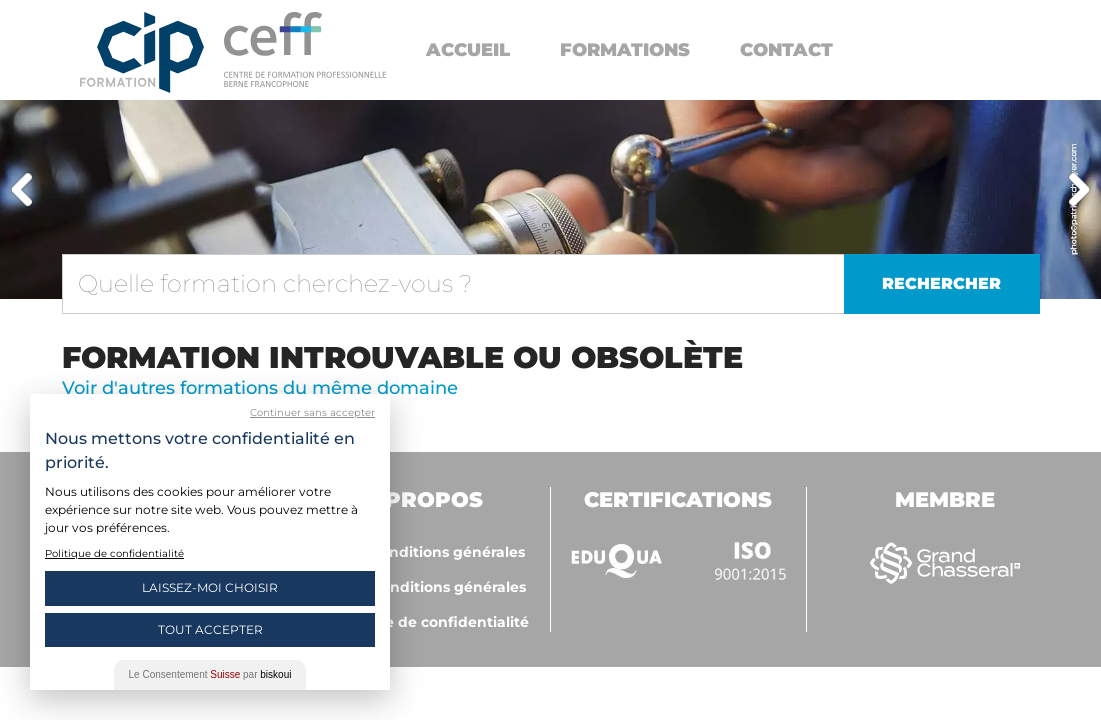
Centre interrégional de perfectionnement (142, 52)
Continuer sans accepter (312, 412)
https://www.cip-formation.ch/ (305, 49)
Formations (625, 50)
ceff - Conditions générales (428, 587)
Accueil (468, 50)
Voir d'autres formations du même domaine (260, 388)
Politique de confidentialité (428, 622)
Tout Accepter (210, 629)
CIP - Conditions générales (428, 552)
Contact (786, 50)
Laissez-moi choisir (210, 587)
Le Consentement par (210, 674)
